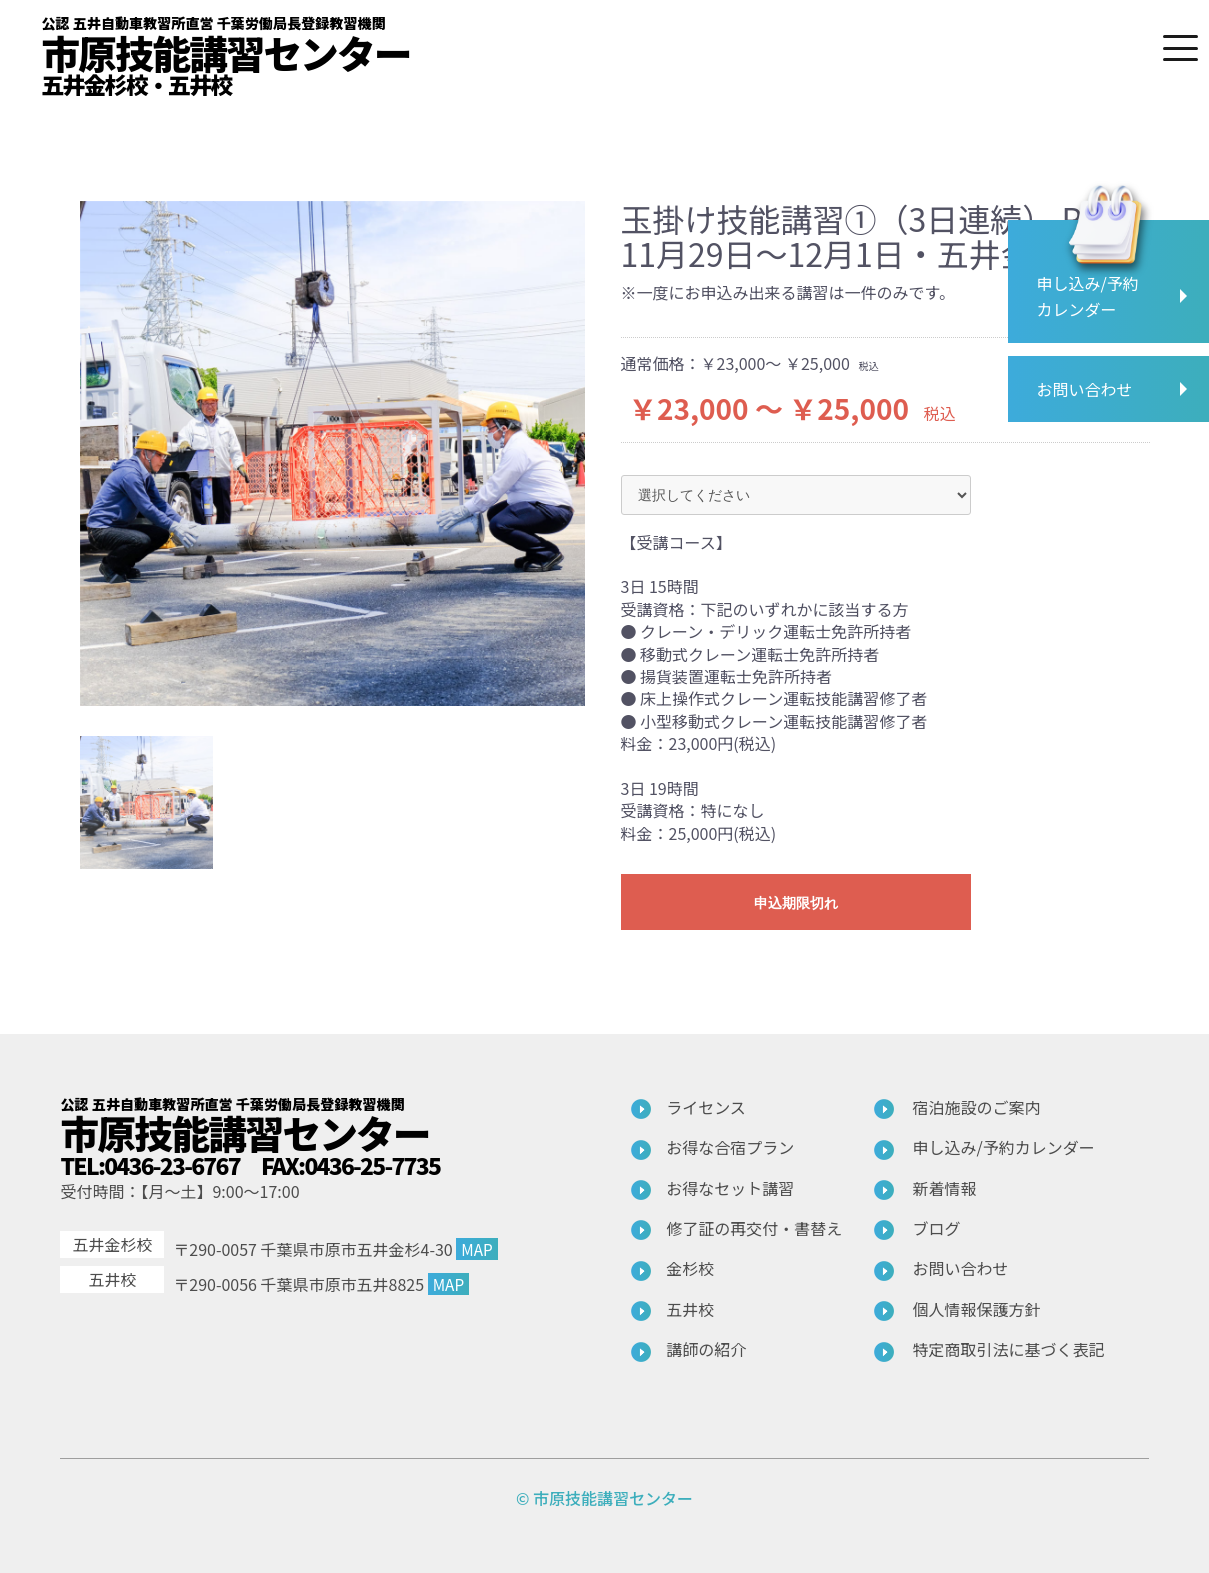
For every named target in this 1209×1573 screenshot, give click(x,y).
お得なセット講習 (730, 1188)
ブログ (937, 1228)
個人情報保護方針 (977, 1309)
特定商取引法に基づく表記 (1009, 1349)
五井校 (690, 1309)
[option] (332, 453)
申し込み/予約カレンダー (1004, 1147)
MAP (477, 1249)
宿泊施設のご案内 (977, 1107)
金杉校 (690, 1268)
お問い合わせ (961, 1268)
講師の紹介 (706, 1349)
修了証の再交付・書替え (754, 1228)
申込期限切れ (796, 903)
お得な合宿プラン (730, 1147)
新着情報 (945, 1188)
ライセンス (706, 1107)
